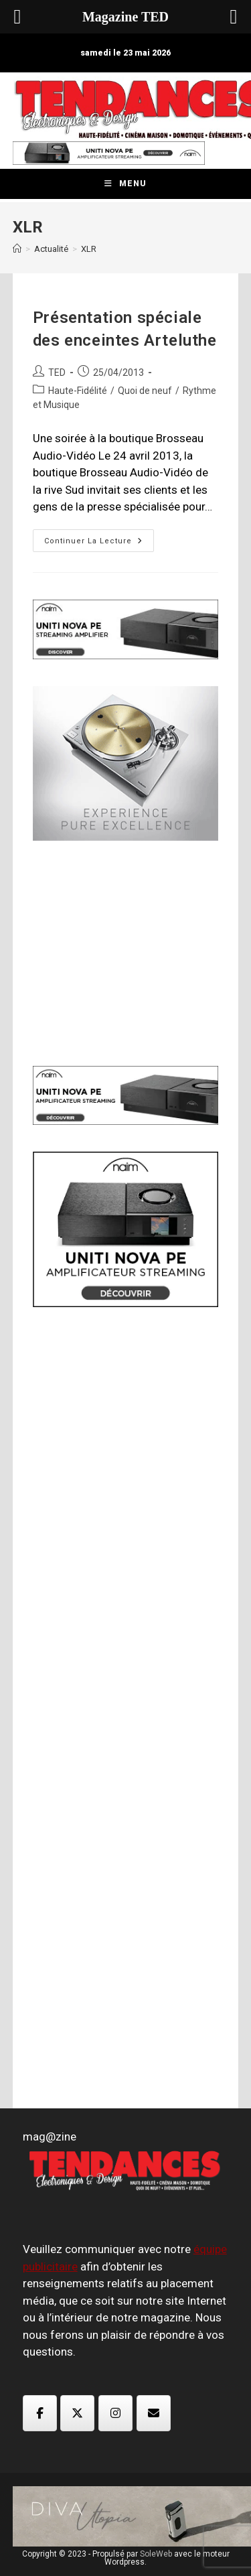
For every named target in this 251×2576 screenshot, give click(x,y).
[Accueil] (17, 249)
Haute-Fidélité (77, 390)
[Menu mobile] (125, 184)
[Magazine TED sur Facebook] (40, 2413)
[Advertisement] (133, 951)
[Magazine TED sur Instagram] (115, 2413)
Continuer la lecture (99, 543)
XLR (88, 249)
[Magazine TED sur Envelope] (154, 2413)
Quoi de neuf (145, 390)
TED (57, 372)
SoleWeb (156, 2554)
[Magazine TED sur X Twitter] (77, 2413)
